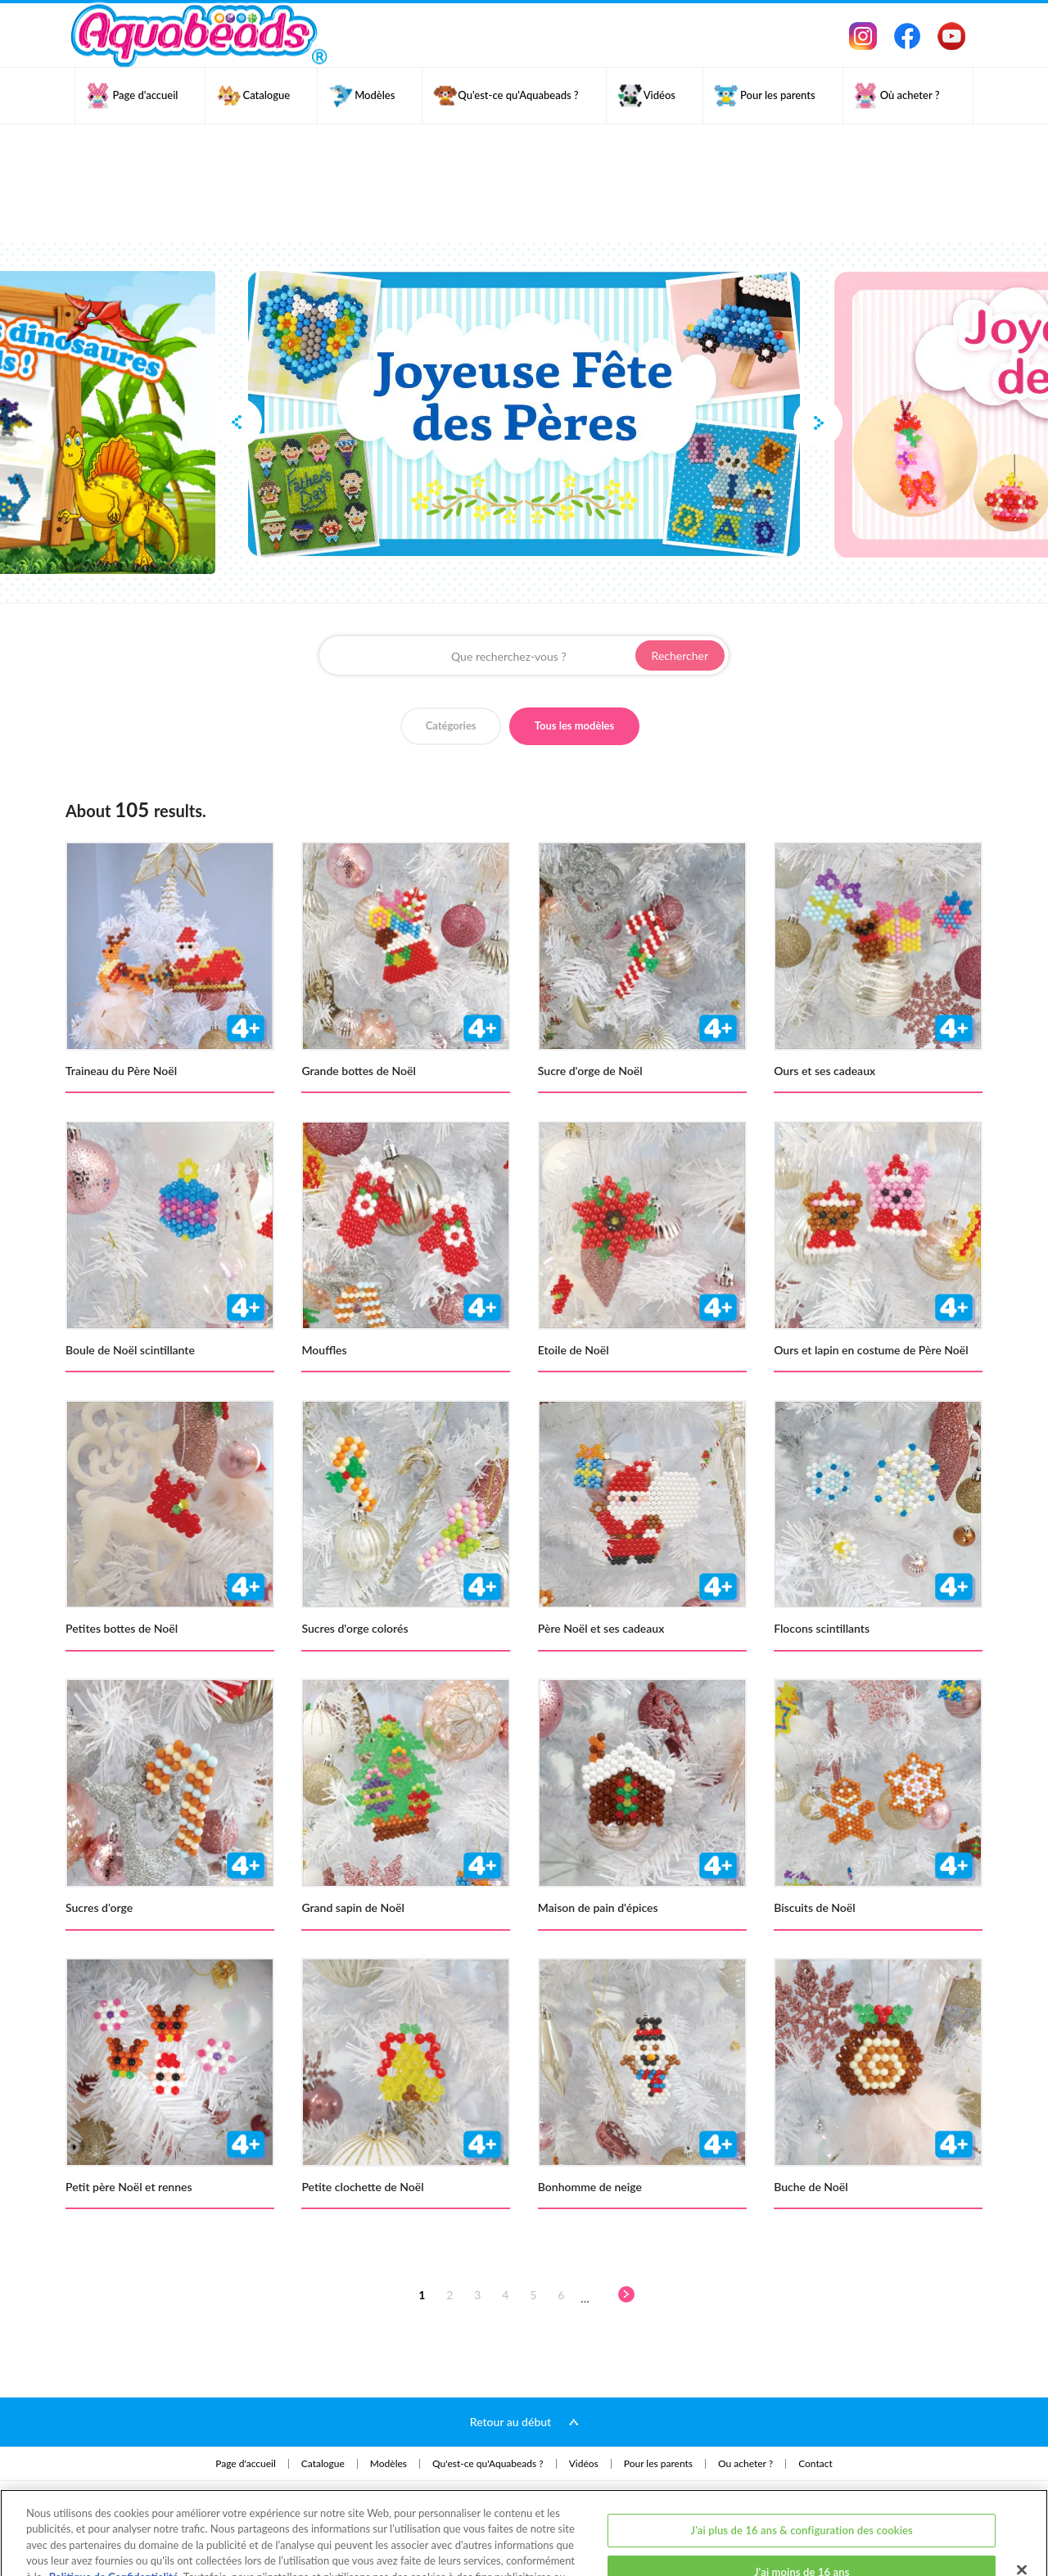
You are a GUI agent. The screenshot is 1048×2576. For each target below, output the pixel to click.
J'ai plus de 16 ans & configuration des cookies (802, 2461)
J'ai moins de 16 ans (802, 2503)
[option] (524, 414)
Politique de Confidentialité (113, 2508)
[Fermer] (1022, 2501)
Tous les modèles (575, 725)
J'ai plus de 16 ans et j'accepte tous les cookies (801, 2545)
